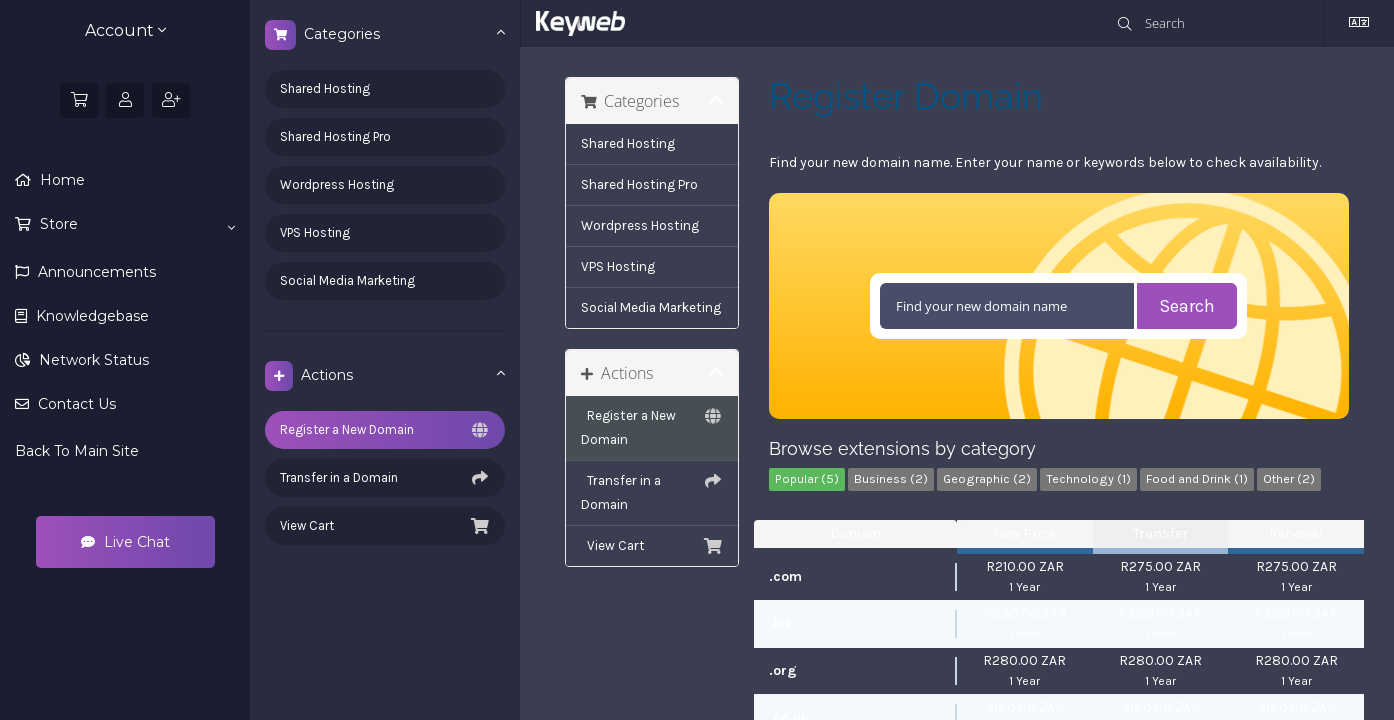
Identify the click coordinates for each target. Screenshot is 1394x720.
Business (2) (891, 478)
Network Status (92, 360)
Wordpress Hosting (337, 184)
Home (60, 180)
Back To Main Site (77, 451)
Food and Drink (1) (1197, 478)
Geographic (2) (987, 478)
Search (1187, 306)
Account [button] (125, 30)
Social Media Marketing (347, 280)
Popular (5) (807, 478)
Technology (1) (1088, 478)
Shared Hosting (325, 88)
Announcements (95, 272)
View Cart (385, 526)
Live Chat (125, 542)
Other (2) (1289, 478)
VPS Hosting (315, 232)
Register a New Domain (385, 430)
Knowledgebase (90, 316)
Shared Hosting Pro (335, 136)
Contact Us (75, 404)
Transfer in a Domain (385, 478)
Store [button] (135, 225)
